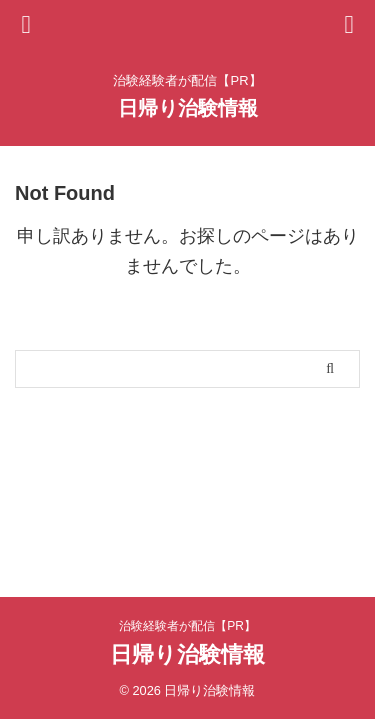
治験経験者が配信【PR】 (187, 626)
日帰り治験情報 (188, 108)
